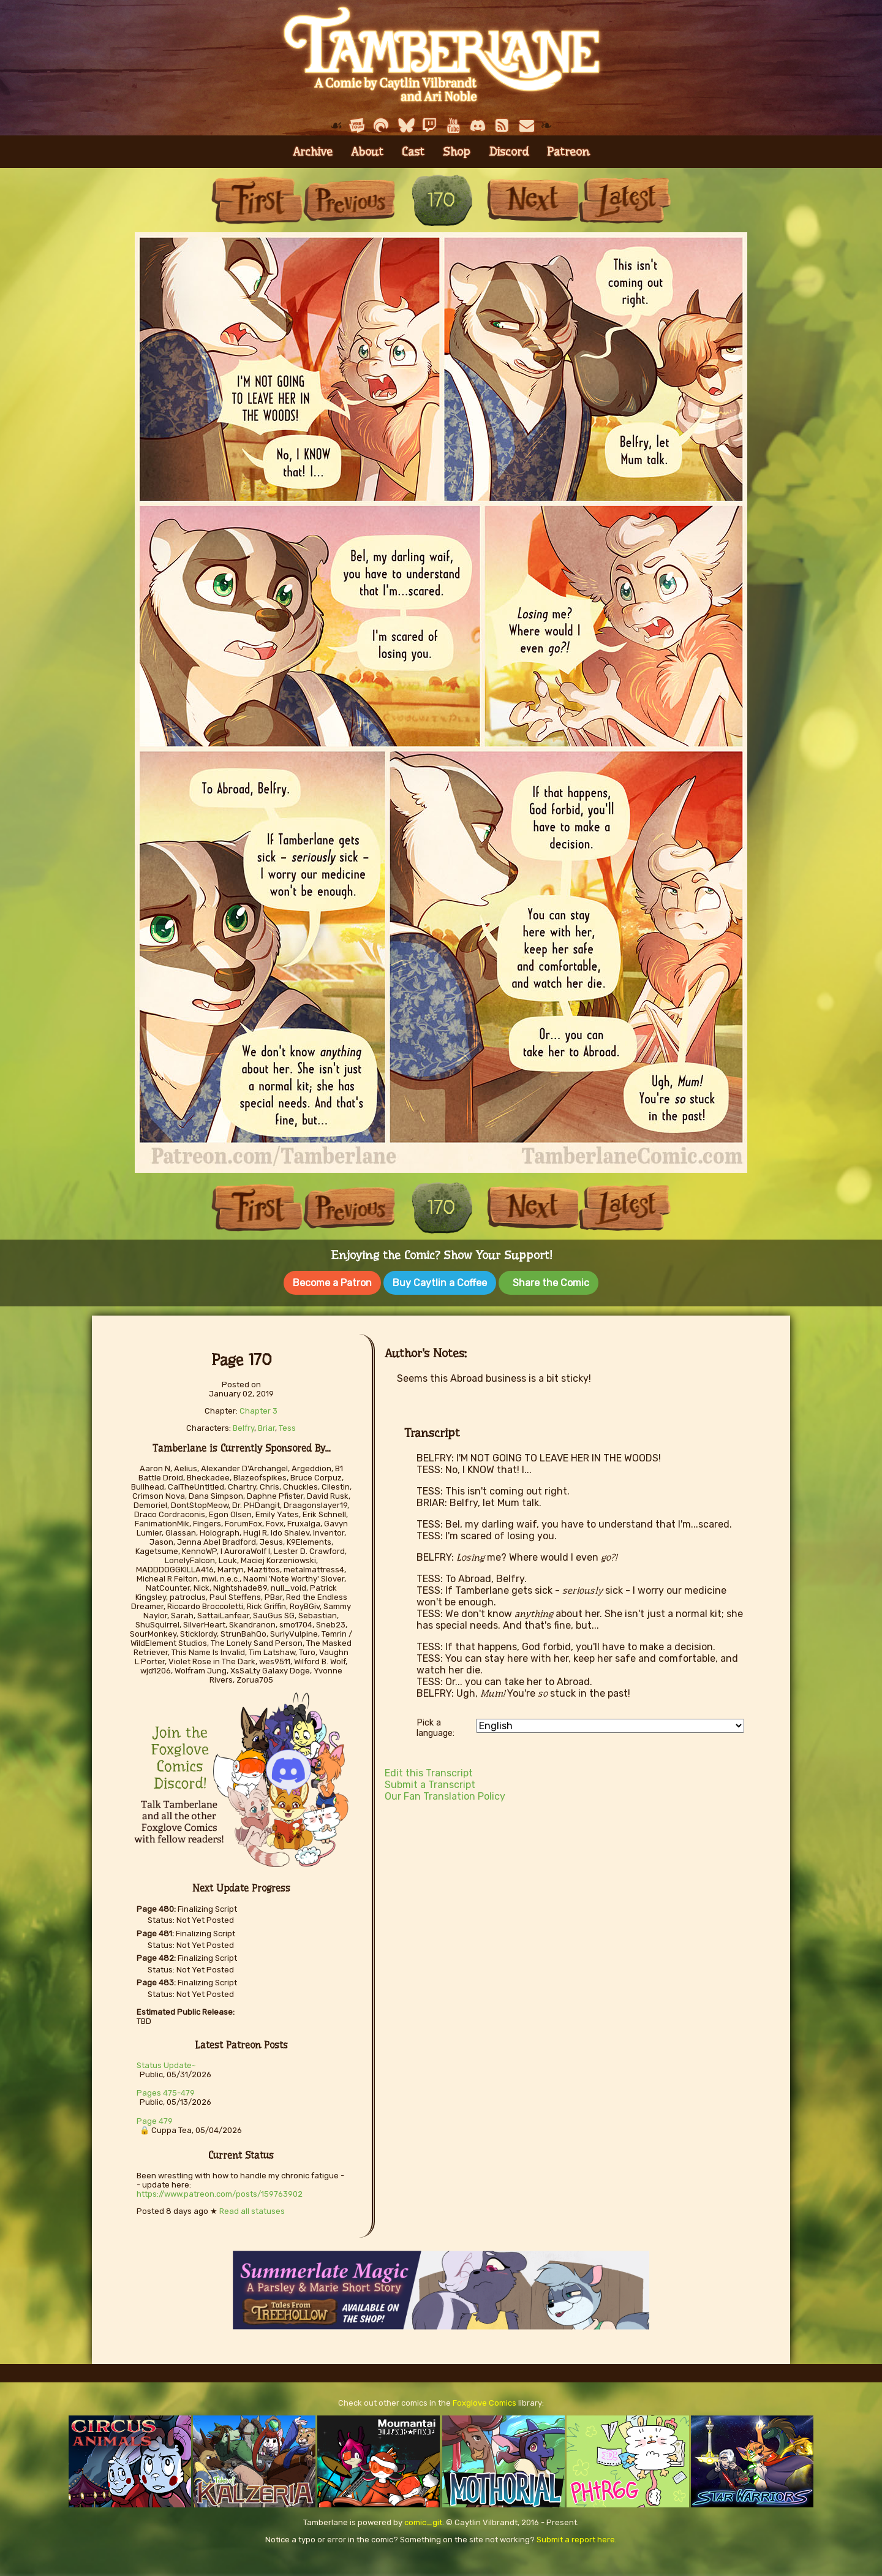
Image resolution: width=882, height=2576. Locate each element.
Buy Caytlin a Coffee (440, 1283)
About (367, 152)
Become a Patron (332, 1283)
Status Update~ (166, 2062)
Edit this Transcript (429, 1770)
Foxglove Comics (484, 2400)
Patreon (568, 152)
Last (625, 200)
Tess (287, 1425)
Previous (349, 200)
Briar (266, 1425)
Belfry (243, 1425)
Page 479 (155, 2118)
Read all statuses (252, 2208)
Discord (509, 152)
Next (533, 200)
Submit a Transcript (430, 1782)
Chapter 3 (258, 1408)
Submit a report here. (577, 2537)
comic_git (423, 2520)
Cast (413, 152)
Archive (313, 152)
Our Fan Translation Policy (445, 1794)
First (257, 200)
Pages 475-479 (166, 2090)
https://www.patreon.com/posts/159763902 (220, 2191)
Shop (456, 152)
